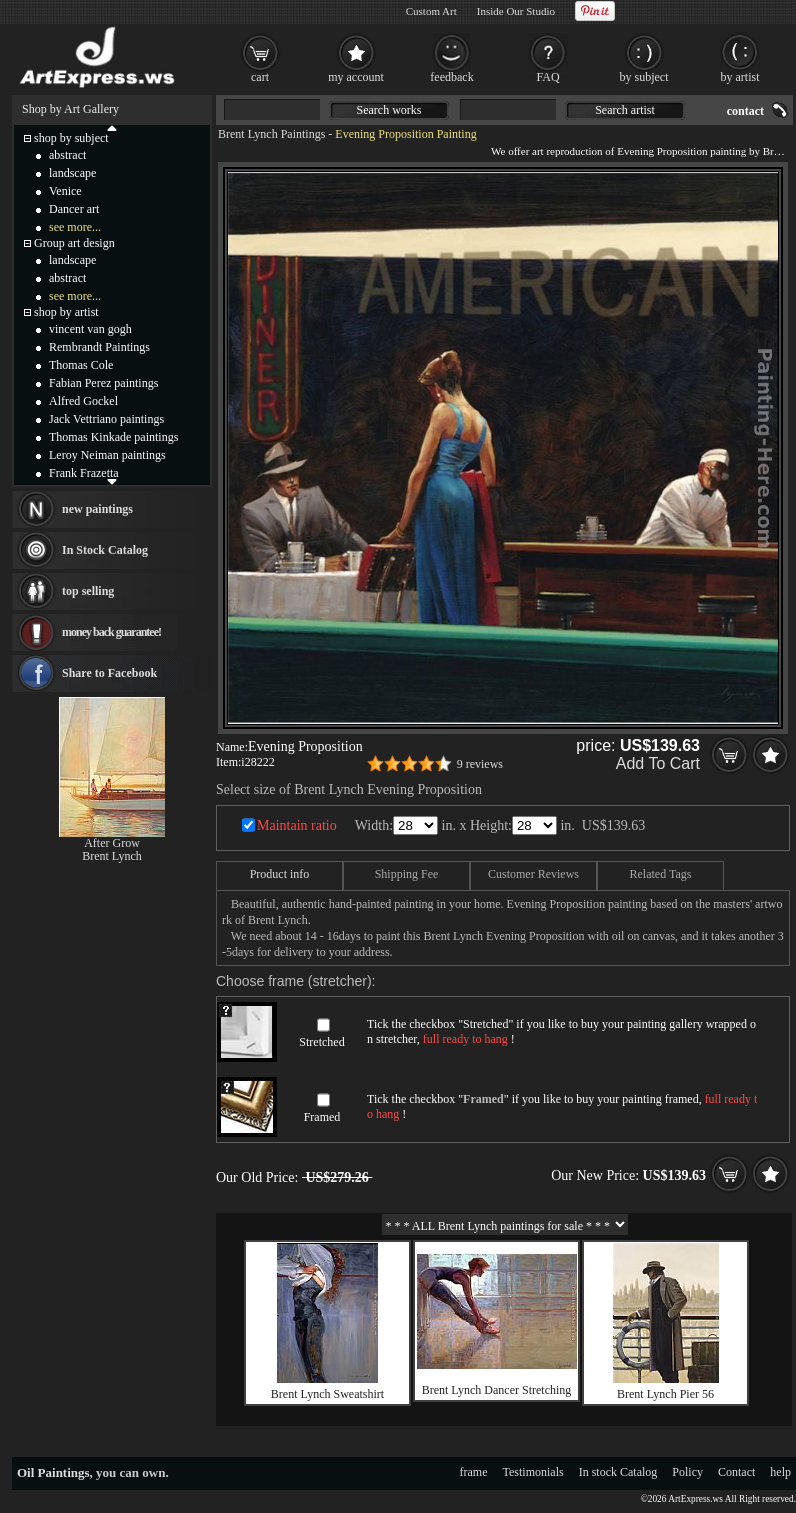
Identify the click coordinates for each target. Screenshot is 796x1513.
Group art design (74, 243)
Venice (65, 191)
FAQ (547, 77)
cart (260, 77)
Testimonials (533, 1472)
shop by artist (66, 312)
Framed (322, 1117)
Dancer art (74, 209)
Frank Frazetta (84, 473)
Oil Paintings (53, 1472)
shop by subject (71, 138)
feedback (451, 77)
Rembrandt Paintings (99, 347)
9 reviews (480, 764)
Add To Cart (658, 763)
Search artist (625, 110)
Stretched (321, 1042)
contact (745, 111)
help (780, 1472)
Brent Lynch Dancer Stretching (497, 1390)
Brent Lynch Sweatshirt (327, 1394)
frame (474, 1472)
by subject (644, 77)
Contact (736, 1472)
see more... (75, 227)
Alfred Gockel (83, 401)
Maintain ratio (297, 825)
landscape (72, 173)
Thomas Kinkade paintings (113, 437)
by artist (740, 77)
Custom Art (431, 11)
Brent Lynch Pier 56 (665, 1394)
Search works (389, 110)
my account (356, 77)
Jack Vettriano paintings (106, 419)
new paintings (97, 509)
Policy (687, 1472)
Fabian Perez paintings (103, 383)
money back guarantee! (111, 632)
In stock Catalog (618, 1472)
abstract (67, 155)
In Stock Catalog (105, 550)
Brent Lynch (112, 856)
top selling (88, 591)
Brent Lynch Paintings (271, 134)
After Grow (112, 843)
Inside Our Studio (516, 11)
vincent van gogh (90, 329)
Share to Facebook (109, 673)
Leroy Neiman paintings (107, 455)
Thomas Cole (81, 365)
